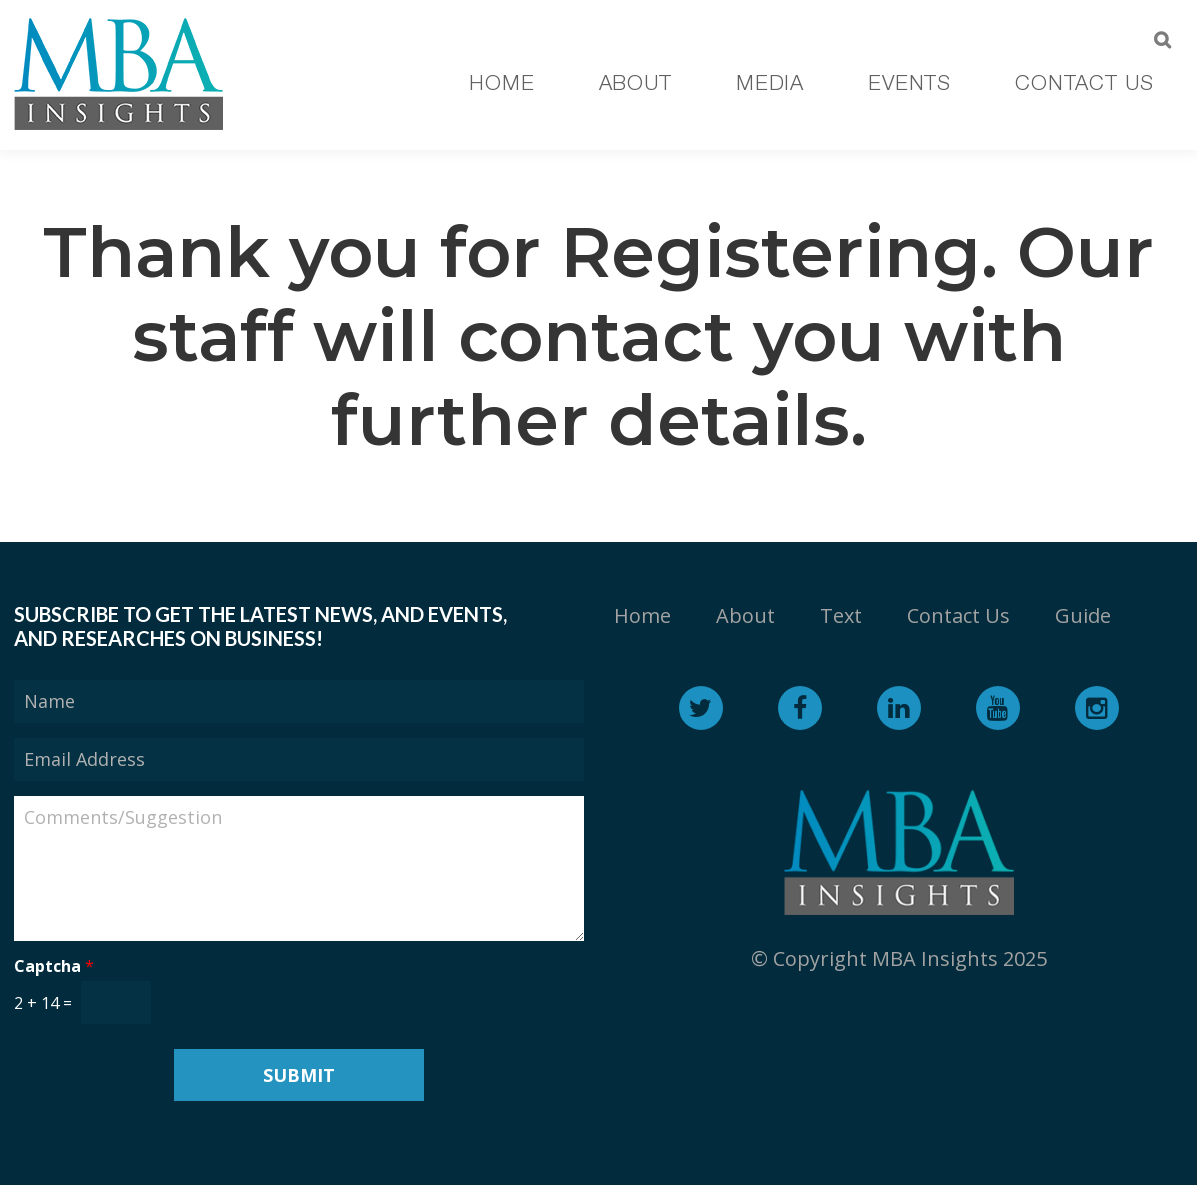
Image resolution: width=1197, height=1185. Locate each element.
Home (642, 615)
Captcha (54, 966)
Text (841, 615)
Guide (1083, 615)
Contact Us (958, 615)
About (745, 615)
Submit (299, 1075)
